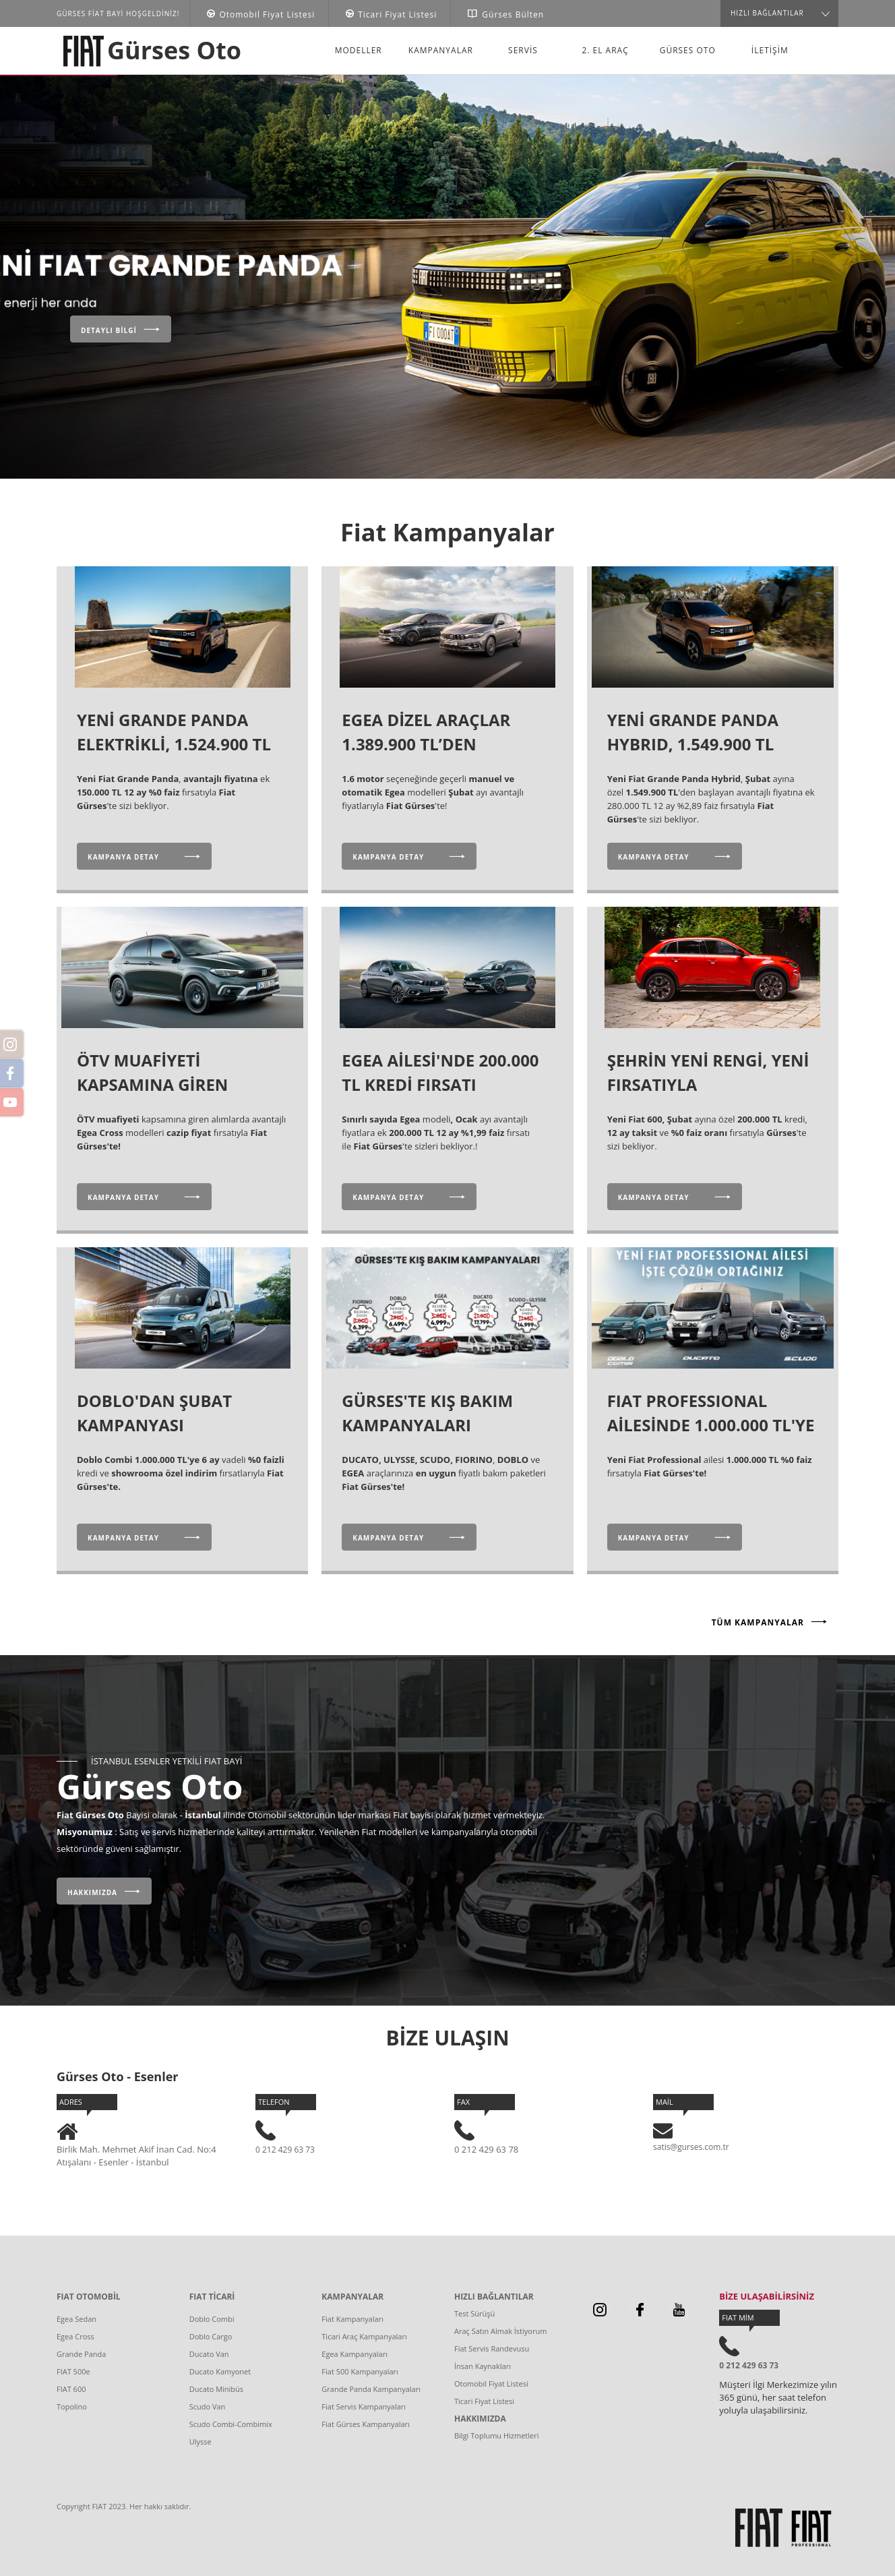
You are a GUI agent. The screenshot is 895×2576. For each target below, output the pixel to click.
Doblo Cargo (211, 2336)
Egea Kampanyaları (354, 2354)
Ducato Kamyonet (220, 2371)
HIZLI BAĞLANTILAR (494, 2297)
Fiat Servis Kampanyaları (363, 2406)
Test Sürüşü (474, 2313)
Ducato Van (209, 2354)
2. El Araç (605, 50)
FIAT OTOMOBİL (89, 2297)
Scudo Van (207, 2406)
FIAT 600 (71, 2389)
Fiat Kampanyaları (352, 2319)
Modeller (358, 50)
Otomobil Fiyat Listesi (491, 2383)
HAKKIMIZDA (480, 2419)
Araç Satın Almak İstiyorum (500, 2331)
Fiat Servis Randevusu (491, 2348)
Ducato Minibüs (216, 2389)
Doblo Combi (212, 2319)
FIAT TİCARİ (212, 2297)
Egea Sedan (76, 2319)
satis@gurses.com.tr (691, 2147)
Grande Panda (81, 2354)
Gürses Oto (174, 50)
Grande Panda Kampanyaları (371, 2389)
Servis (523, 50)
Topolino (72, 2406)
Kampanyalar (440, 50)
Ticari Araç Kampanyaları (363, 2336)
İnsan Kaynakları (482, 2366)
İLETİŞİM (770, 50)
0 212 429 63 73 (285, 2149)
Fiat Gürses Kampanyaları (365, 2424)
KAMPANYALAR (352, 2297)
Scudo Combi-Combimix (230, 2424)
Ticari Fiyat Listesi (484, 2401)
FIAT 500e (73, 2371)
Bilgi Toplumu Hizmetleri (496, 2435)
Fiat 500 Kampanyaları (359, 2371)
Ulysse (200, 2441)
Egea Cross (75, 2336)
